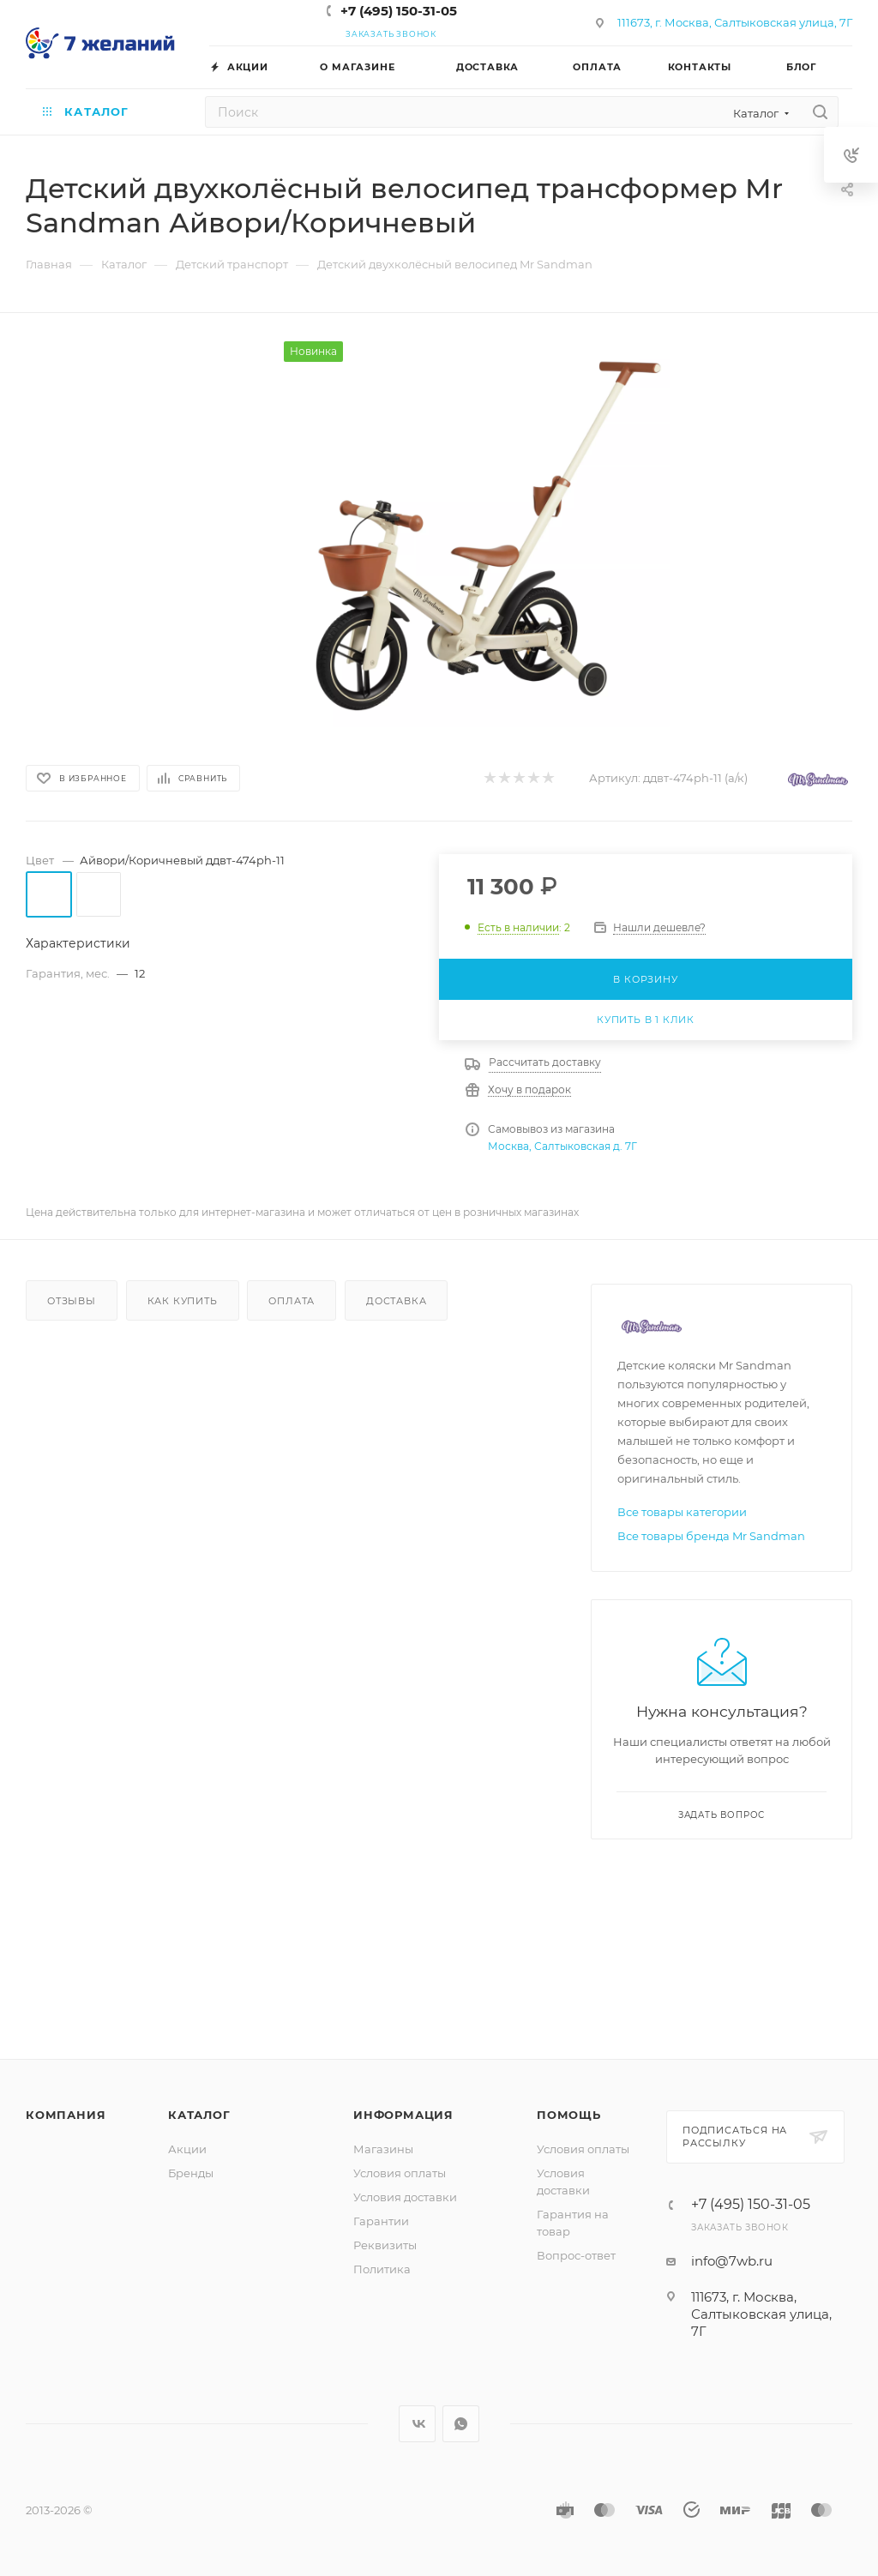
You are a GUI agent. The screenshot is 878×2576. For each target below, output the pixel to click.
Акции (187, 2149)
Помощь (569, 2115)
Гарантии (381, 2221)
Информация (403, 2115)
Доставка (396, 1301)
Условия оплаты (399, 2173)
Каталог (199, 2115)
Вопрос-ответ (576, 2255)
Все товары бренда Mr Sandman (711, 1536)
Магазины (383, 2149)
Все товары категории (682, 1512)
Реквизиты (385, 2245)
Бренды (190, 2173)
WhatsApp (460, 2423)
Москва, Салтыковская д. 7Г (562, 1146)
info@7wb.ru (732, 2261)
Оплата (291, 1301)
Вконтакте (417, 2423)
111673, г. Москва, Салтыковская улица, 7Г (734, 22)
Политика (382, 2269)
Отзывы (71, 1301)
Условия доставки (405, 2197)
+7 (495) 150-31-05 (398, 11)
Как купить (182, 1301)
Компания (65, 2115)
